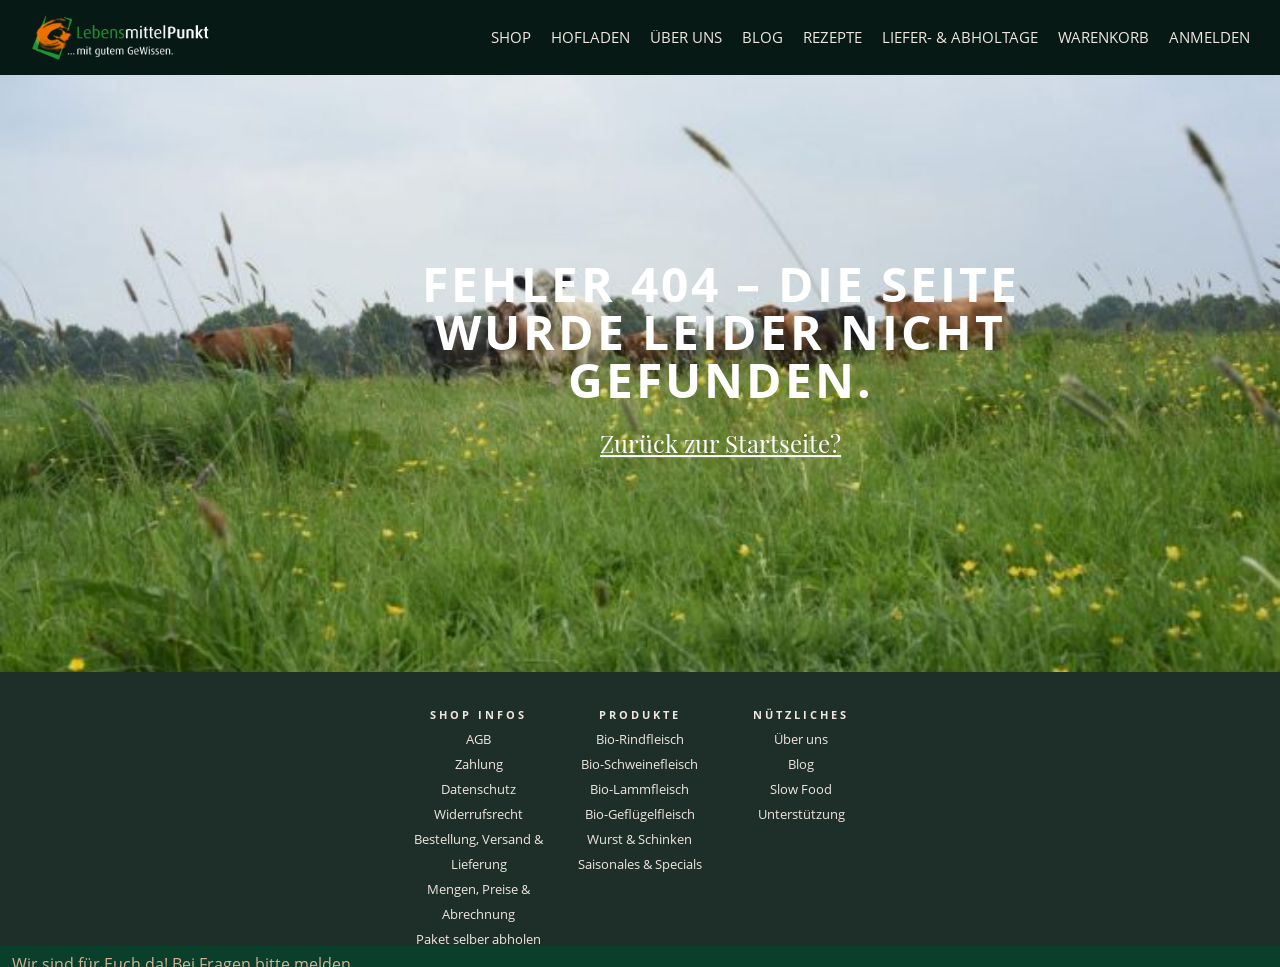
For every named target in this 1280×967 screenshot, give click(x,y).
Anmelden (1209, 37)
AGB (478, 739)
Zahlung (479, 764)
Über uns (686, 37)
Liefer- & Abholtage (960, 37)
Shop (511, 37)
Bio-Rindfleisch (640, 739)
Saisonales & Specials (640, 864)
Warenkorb (1103, 37)
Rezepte (832, 37)
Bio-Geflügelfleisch (640, 814)
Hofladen (590, 37)
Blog (762, 37)
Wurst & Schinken (639, 839)
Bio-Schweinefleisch (639, 764)
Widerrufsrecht (478, 814)
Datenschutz (478, 789)
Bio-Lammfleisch (639, 789)
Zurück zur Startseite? (720, 443)
